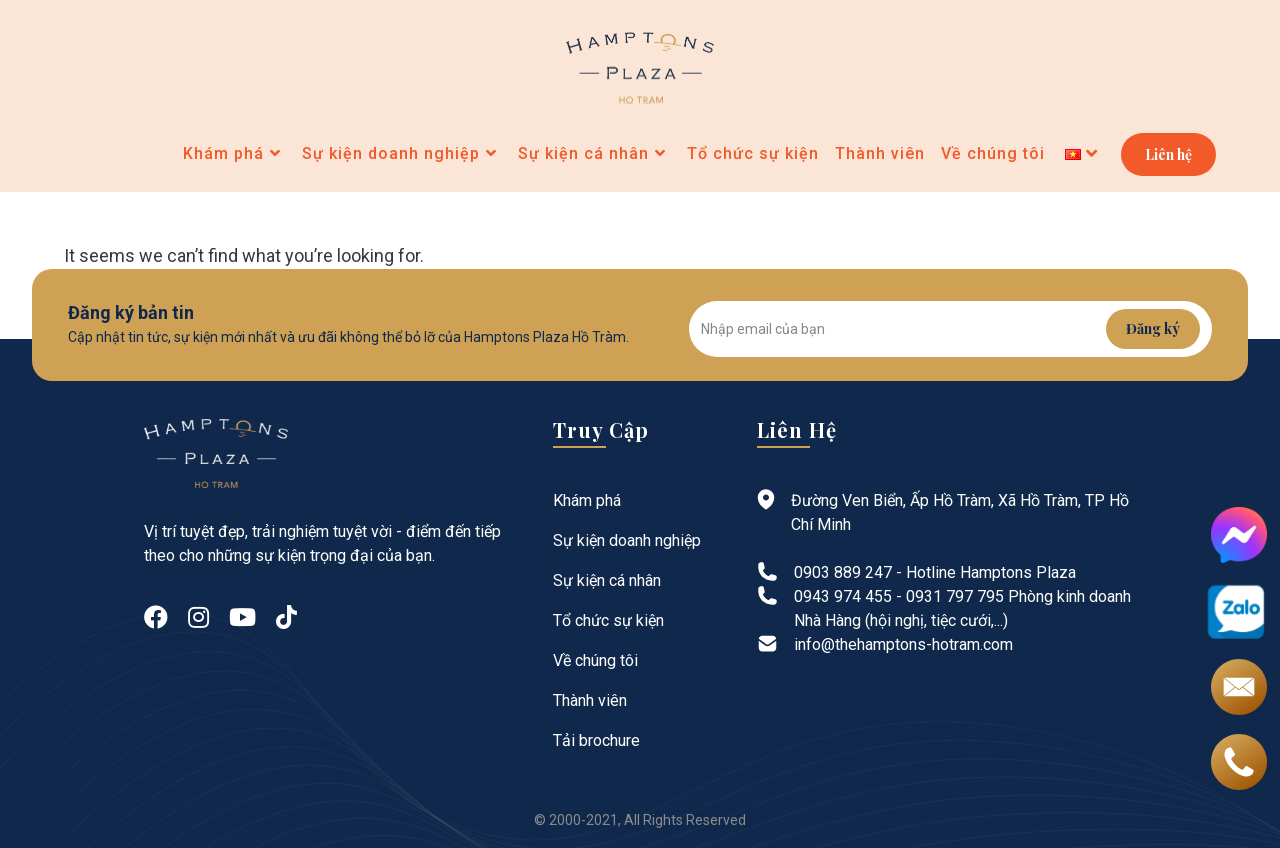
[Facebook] (156, 618)
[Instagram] (198, 618)
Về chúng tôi (595, 660)
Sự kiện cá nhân (607, 580)
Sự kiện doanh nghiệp (627, 540)
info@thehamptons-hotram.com (903, 644)
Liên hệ (1168, 154)
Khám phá (587, 500)
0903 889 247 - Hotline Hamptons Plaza (935, 572)
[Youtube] (242, 618)
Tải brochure (596, 740)
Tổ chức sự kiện (608, 620)
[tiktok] (286, 618)
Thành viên (590, 700)
